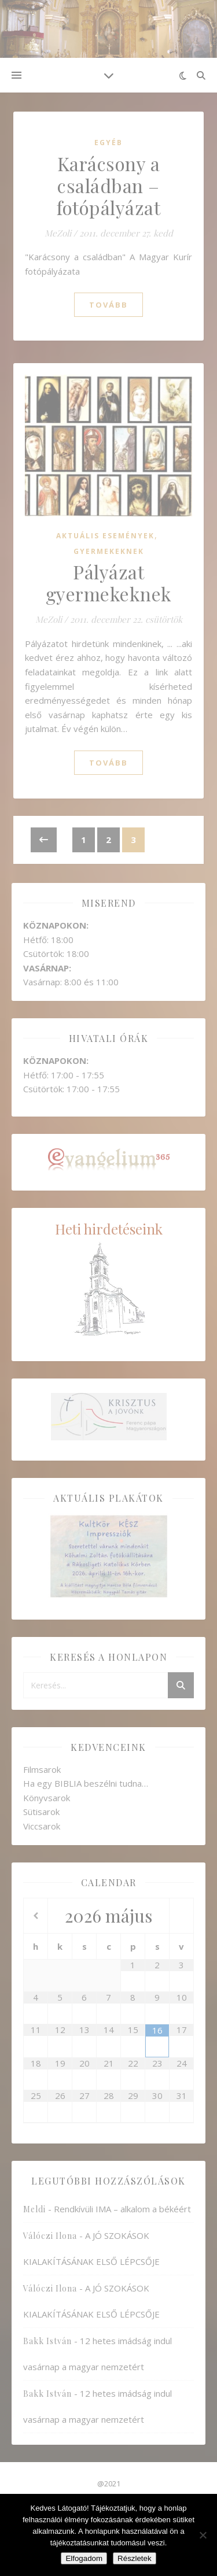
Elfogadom (83, 2558)
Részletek (134, 2558)
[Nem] (202, 2535)
